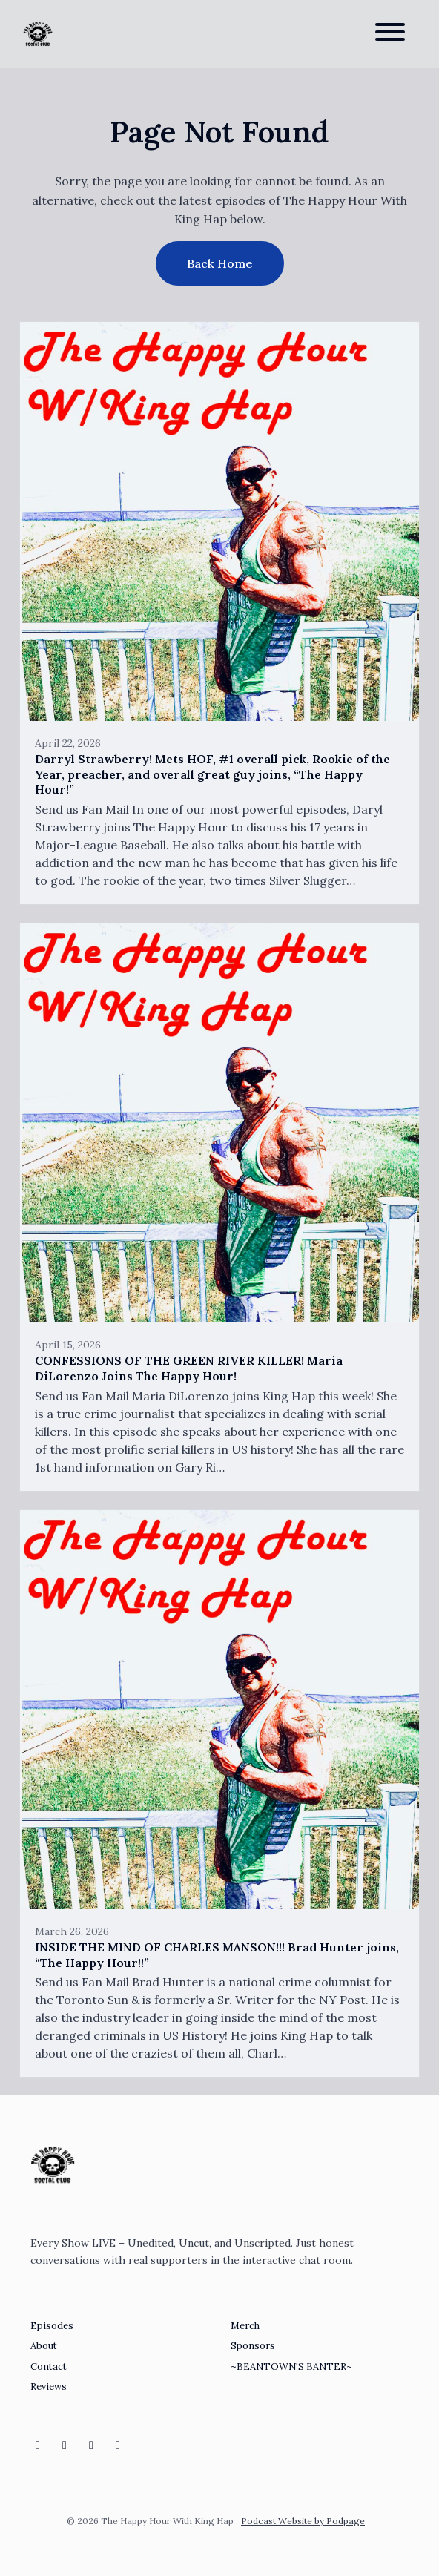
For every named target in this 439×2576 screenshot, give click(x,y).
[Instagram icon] (37, 2444)
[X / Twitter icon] (117, 2444)
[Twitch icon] (64, 2444)
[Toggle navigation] (390, 34)
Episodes (51, 2325)
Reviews (48, 2386)
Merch (245, 2325)
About (43, 2345)
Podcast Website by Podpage (303, 2520)
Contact (48, 2366)
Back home (220, 263)
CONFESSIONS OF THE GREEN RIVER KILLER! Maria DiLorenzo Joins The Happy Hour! (189, 1368)
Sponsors (253, 2345)
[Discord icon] (91, 2444)
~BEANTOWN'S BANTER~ (291, 2366)
